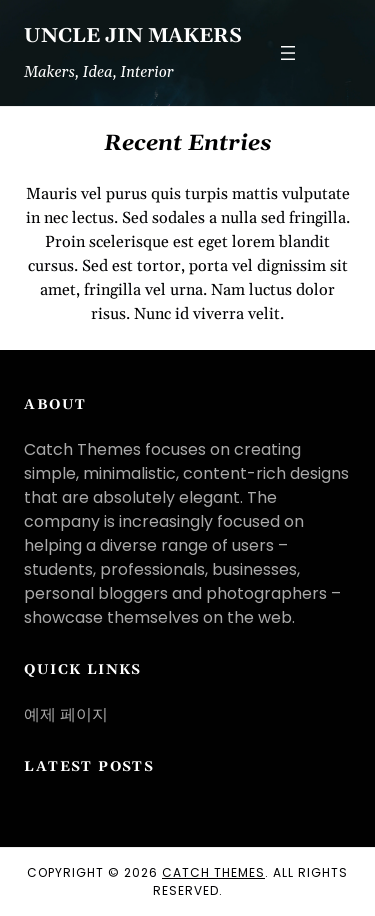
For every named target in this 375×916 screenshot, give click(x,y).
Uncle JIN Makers (133, 36)
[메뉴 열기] (288, 53)
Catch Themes (213, 872)
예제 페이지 (66, 714)
